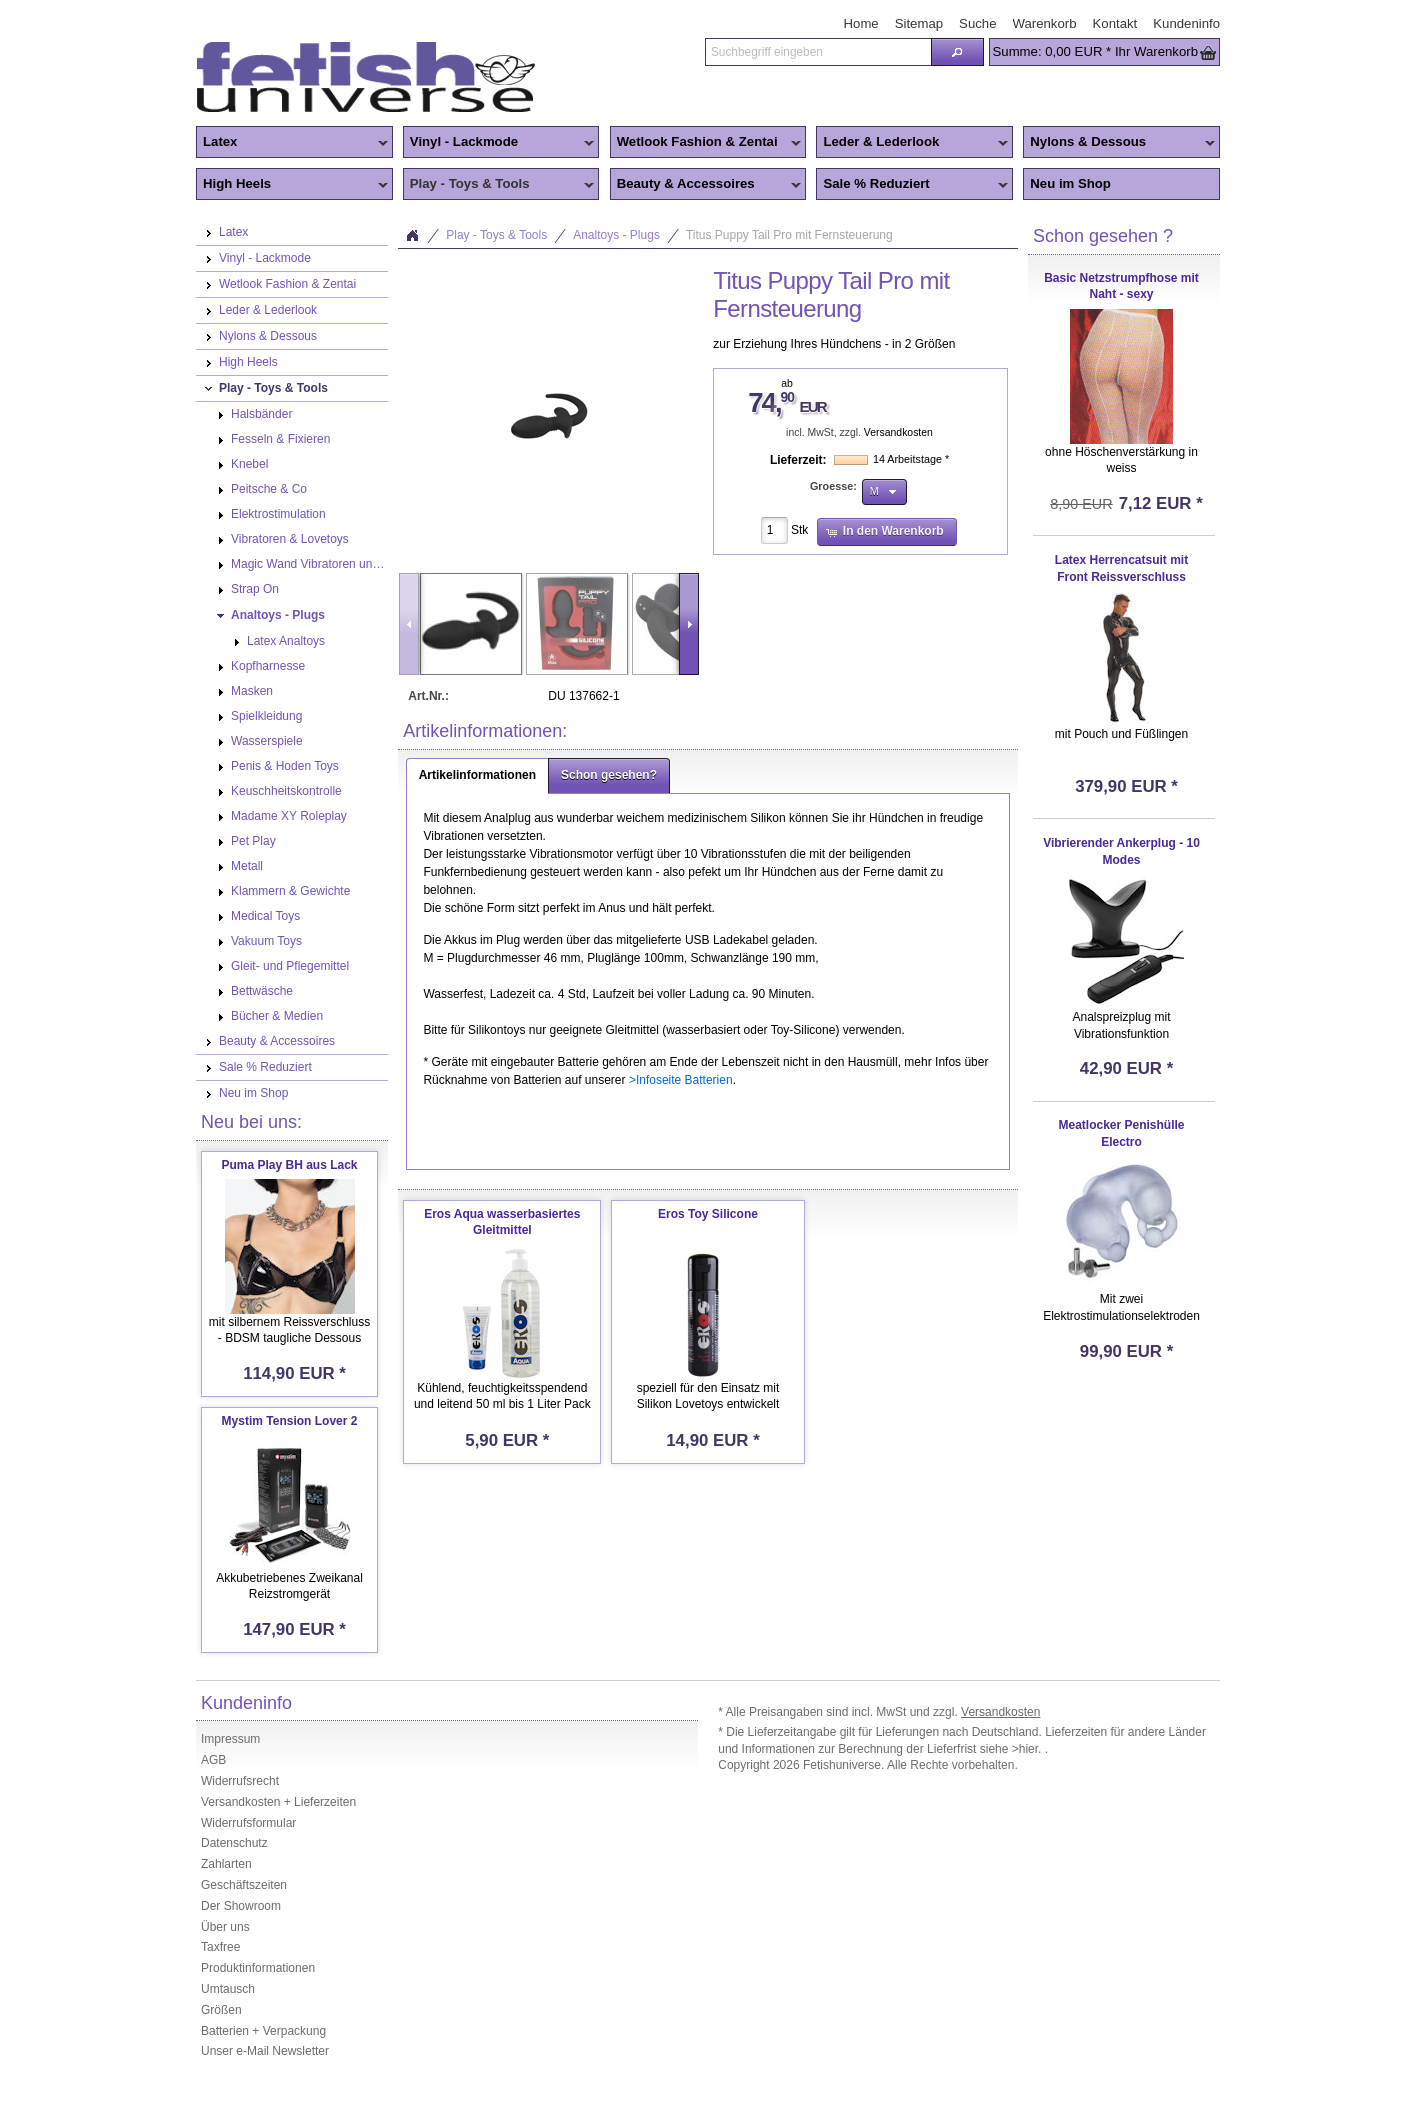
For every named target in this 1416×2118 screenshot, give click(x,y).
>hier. (1028, 1749)
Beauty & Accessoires (706, 185)
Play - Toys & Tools (499, 185)
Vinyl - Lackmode (499, 143)
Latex (292, 143)
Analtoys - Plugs (616, 235)
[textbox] (818, 52)
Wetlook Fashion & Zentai (706, 143)
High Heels (292, 185)
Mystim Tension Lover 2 (290, 1421)
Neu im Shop (1070, 183)
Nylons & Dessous (1119, 143)
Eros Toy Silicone (708, 1214)
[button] (957, 52)
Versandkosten (898, 432)
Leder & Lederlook (912, 143)
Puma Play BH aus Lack (289, 1165)
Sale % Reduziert (912, 185)
